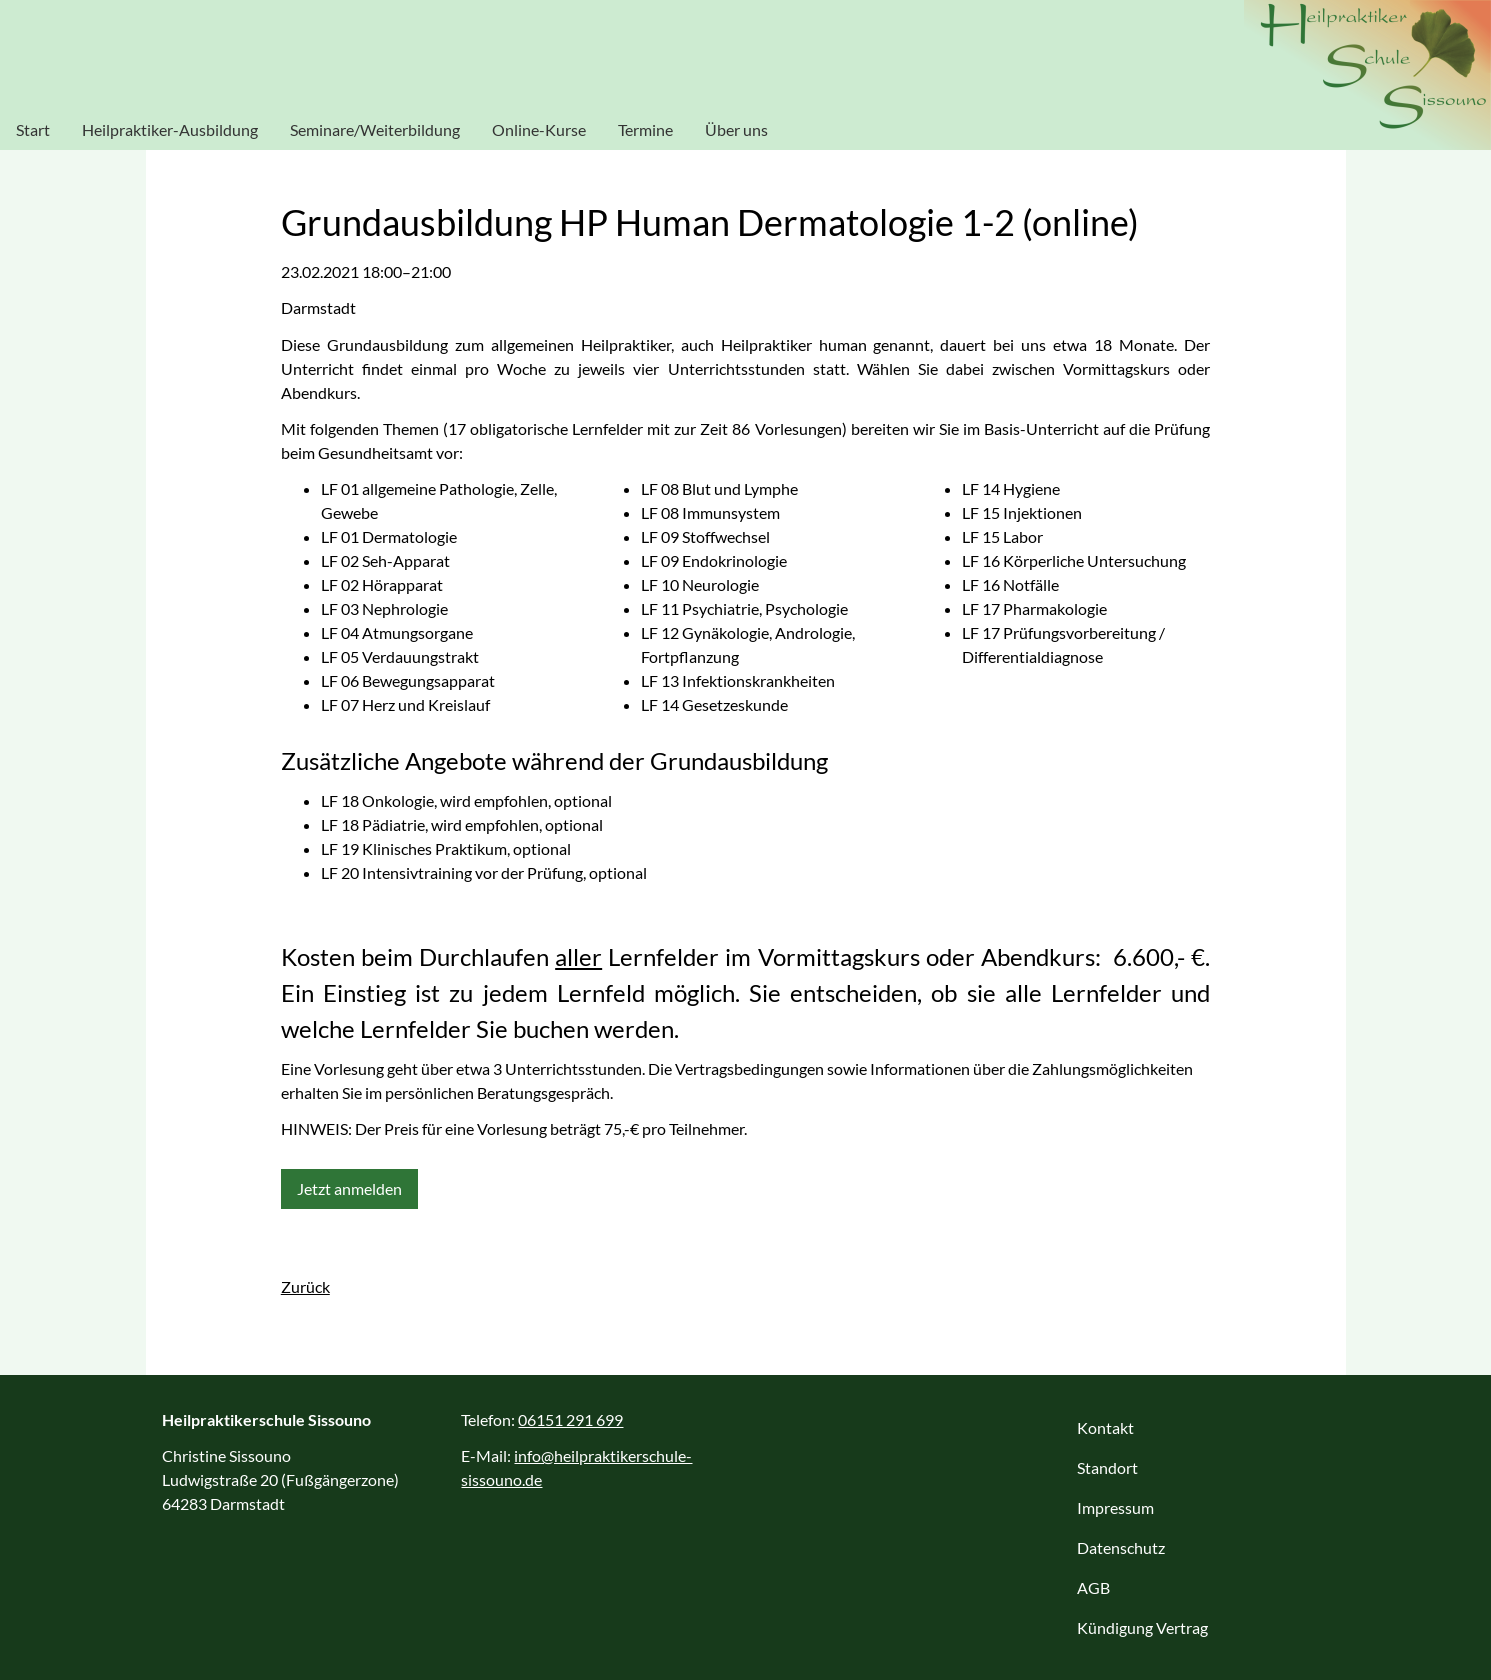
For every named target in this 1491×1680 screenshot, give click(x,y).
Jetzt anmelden (349, 1188)
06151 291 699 (570, 1419)
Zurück (305, 1286)
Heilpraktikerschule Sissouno (1367, 75)
